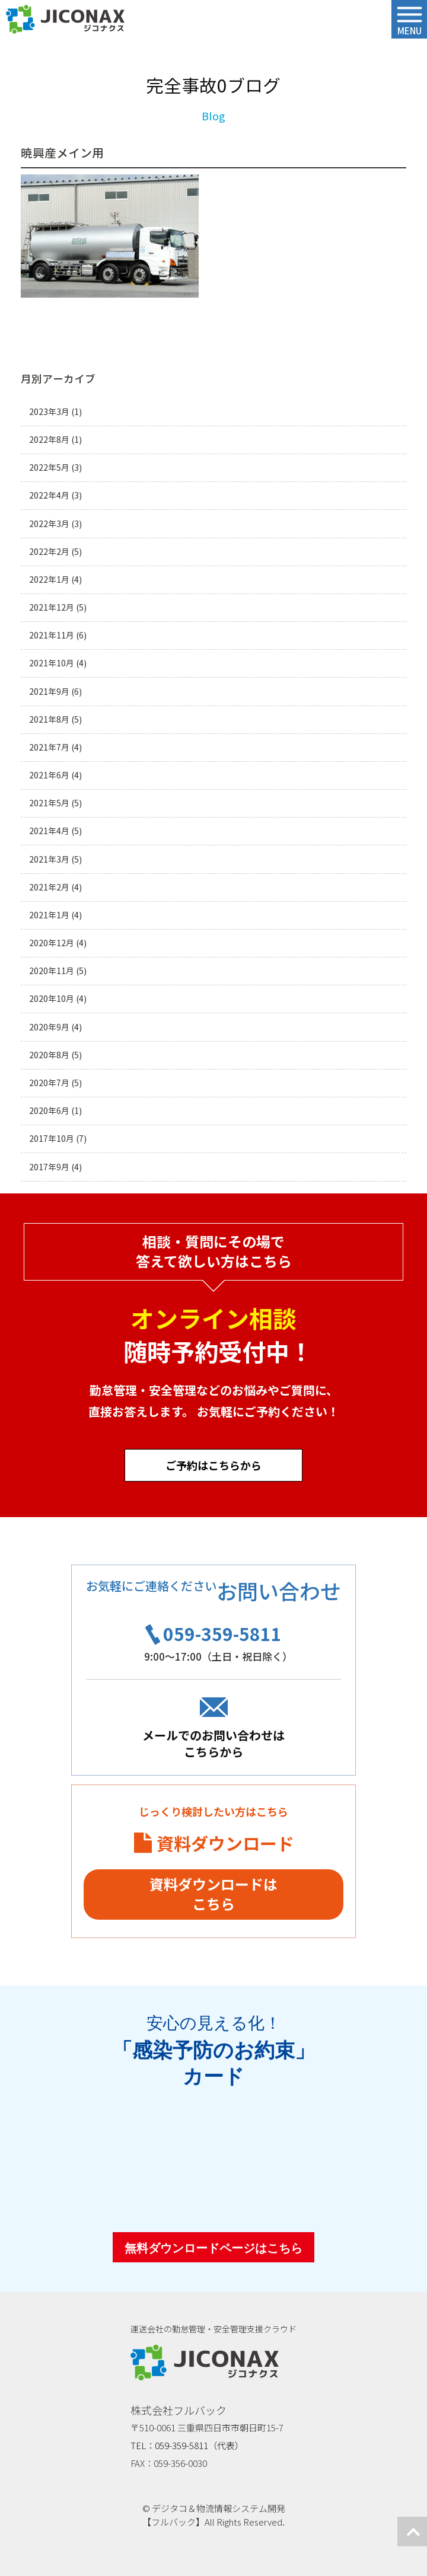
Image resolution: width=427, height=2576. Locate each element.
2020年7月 (49, 1083)
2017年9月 (49, 1167)
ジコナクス (65, 19)
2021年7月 (49, 747)
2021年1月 (49, 915)
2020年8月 (49, 1055)
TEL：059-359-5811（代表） (187, 2445)
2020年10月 (51, 998)
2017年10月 (51, 1138)
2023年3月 (49, 411)
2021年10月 (51, 663)
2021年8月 (49, 719)
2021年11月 (51, 635)
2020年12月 (51, 943)
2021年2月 (49, 887)
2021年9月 (49, 691)
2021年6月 (49, 775)
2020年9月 (49, 1027)
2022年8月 (49, 439)
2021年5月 (49, 803)
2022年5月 (49, 467)
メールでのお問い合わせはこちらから (213, 1743)
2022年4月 (49, 495)
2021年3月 (49, 859)
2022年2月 (49, 551)
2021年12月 (51, 607)
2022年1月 (49, 579)
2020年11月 (51, 970)
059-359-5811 (222, 1633)
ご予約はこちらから (213, 1465)
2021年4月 (49, 831)
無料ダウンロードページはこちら (213, 2248)
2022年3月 (49, 523)
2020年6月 (49, 1110)
